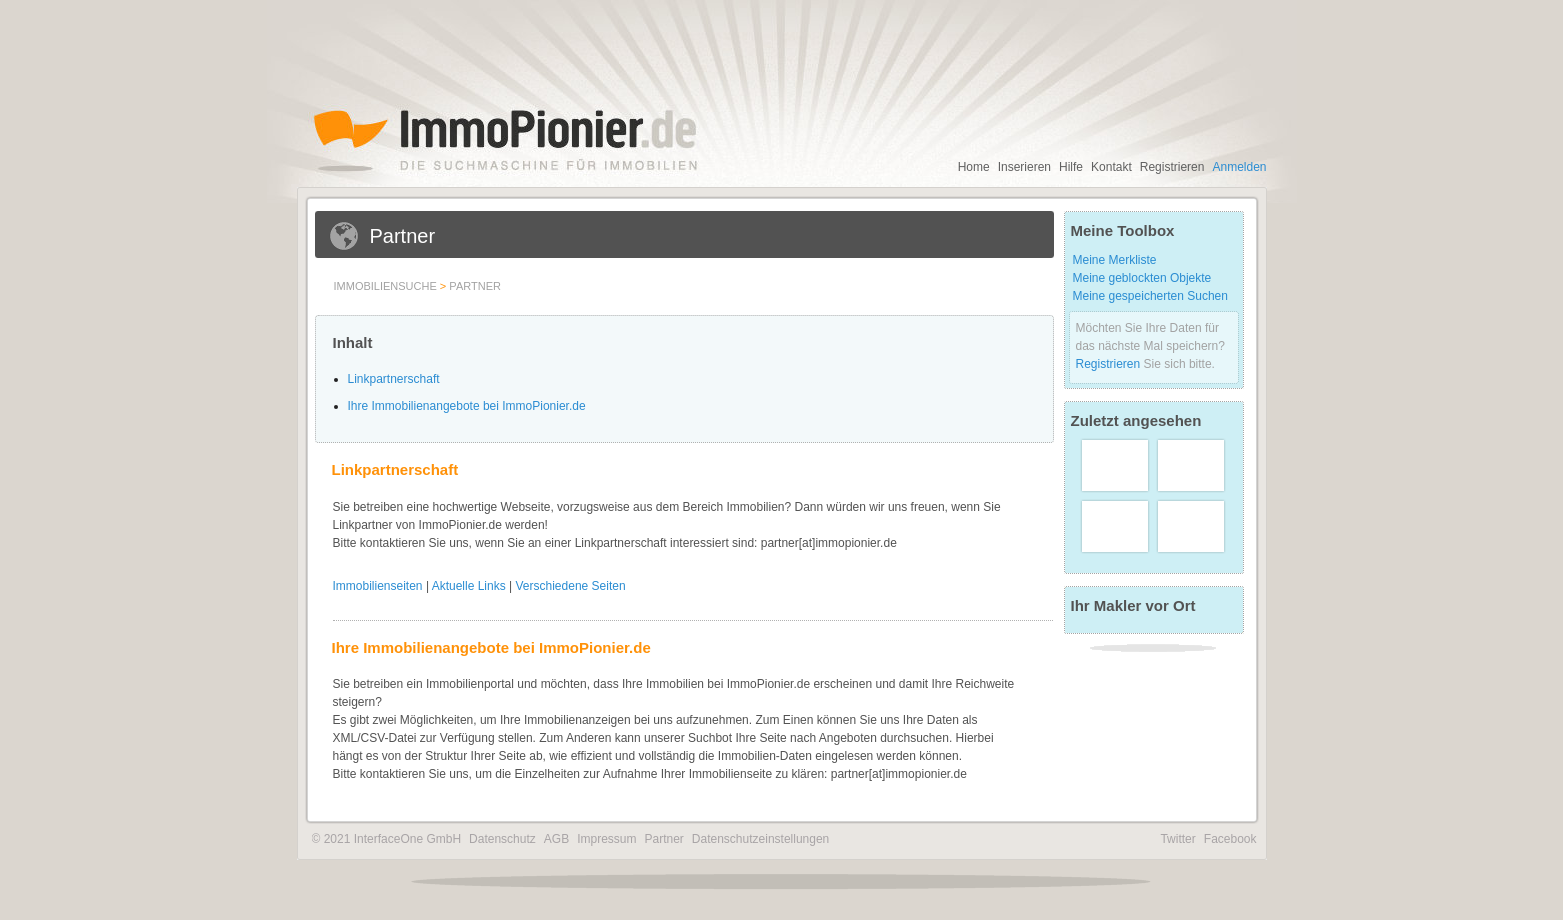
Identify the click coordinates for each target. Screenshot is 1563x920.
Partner (475, 286)
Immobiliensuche (385, 286)
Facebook (1230, 839)
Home (974, 167)
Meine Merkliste (1115, 260)
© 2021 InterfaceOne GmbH (387, 839)
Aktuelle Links (469, 586)
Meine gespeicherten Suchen (1150, 296)
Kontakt (1111, 167)
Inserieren (1024, 167)
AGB (556, 839)
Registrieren (1172, 167)
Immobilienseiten (378, 586)
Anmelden (1239, 167)
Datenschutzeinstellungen (760, 839)
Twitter (1177, 839)
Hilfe (1071, 167)
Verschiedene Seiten (571, 586)
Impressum (606, 839)
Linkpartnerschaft (394, 379)
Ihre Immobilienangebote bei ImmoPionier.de (467, 406)
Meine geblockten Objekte (1142, 278)
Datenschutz (502, 839)
